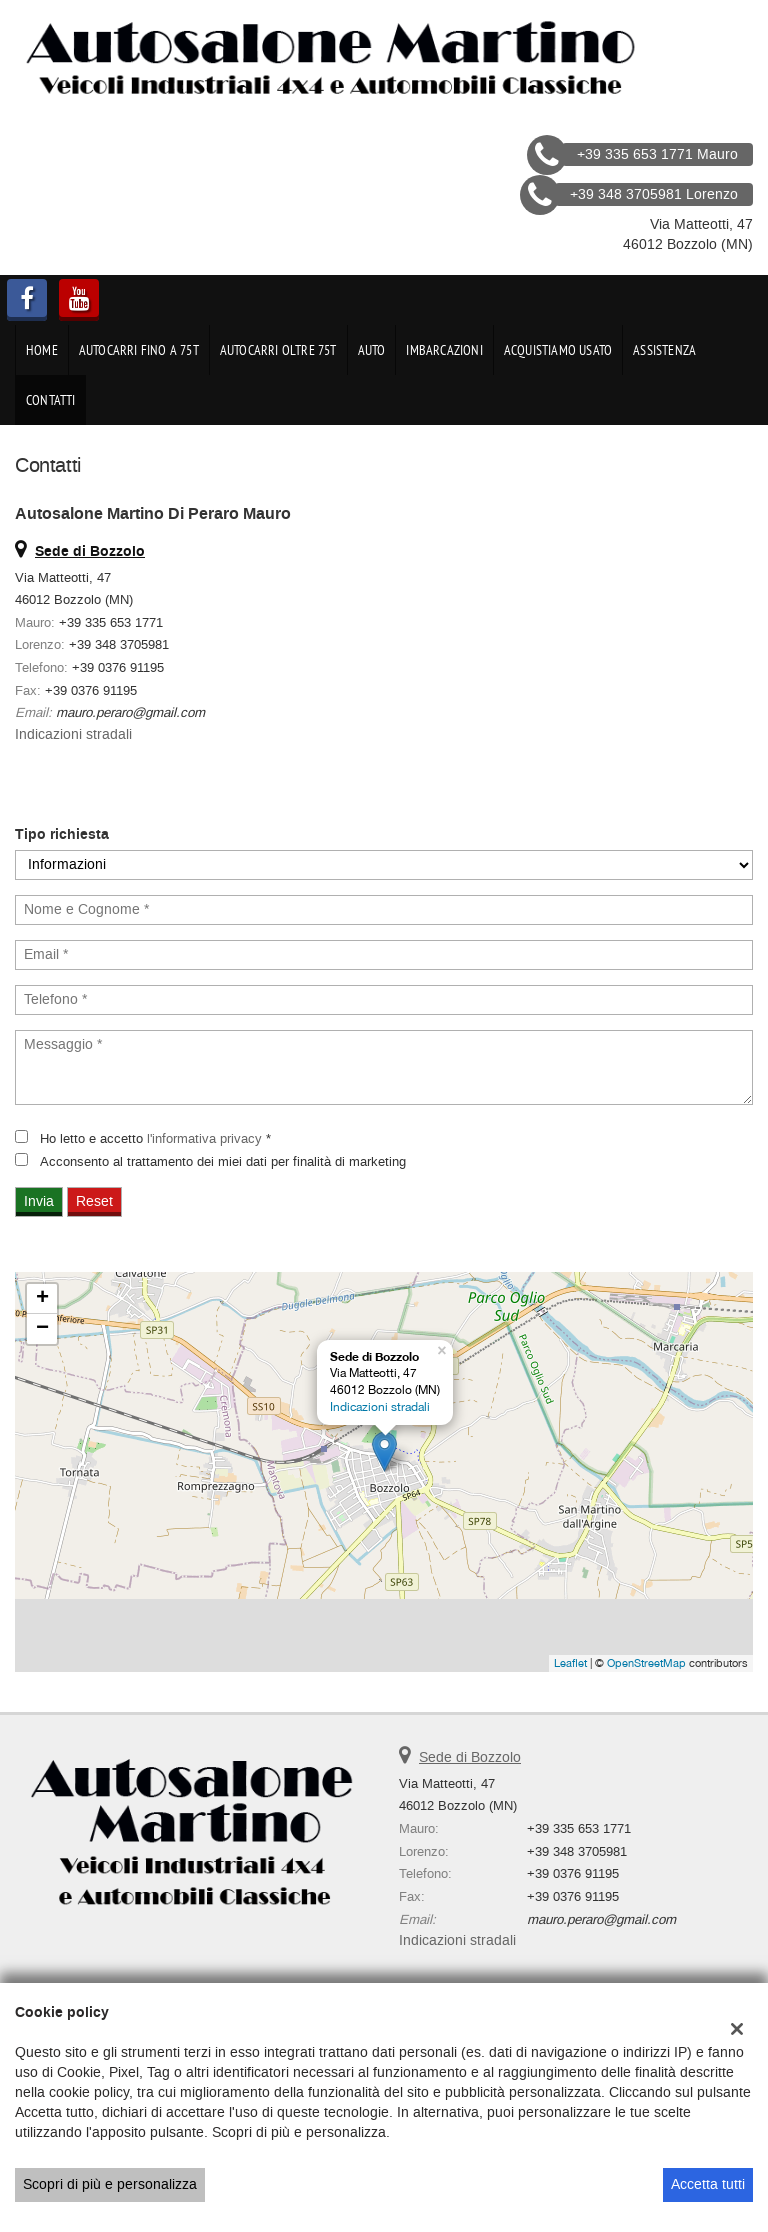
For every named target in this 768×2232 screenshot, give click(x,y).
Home (42, 350)
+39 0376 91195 (118, 667)
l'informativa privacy (204, 1138)
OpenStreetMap (646, 1663)
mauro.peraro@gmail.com (130, 712)
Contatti (51, 400)
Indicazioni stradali (73, 734)
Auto (372, 350)
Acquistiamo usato (558, 350)
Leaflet (570, 1663)
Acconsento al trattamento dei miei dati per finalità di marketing (223, 1161)
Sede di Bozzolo (470, 1757)
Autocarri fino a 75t (139, 350)
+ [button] (42, 1299)
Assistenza (664, 350)
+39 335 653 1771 (111, 622)
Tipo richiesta (62, 835)
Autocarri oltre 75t (278, 350)
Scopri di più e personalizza (110, 2184)
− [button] (42, 1329)
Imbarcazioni (444, 350)
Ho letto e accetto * (155, 1138)
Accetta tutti (708, 2184)
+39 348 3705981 (119, 644)
